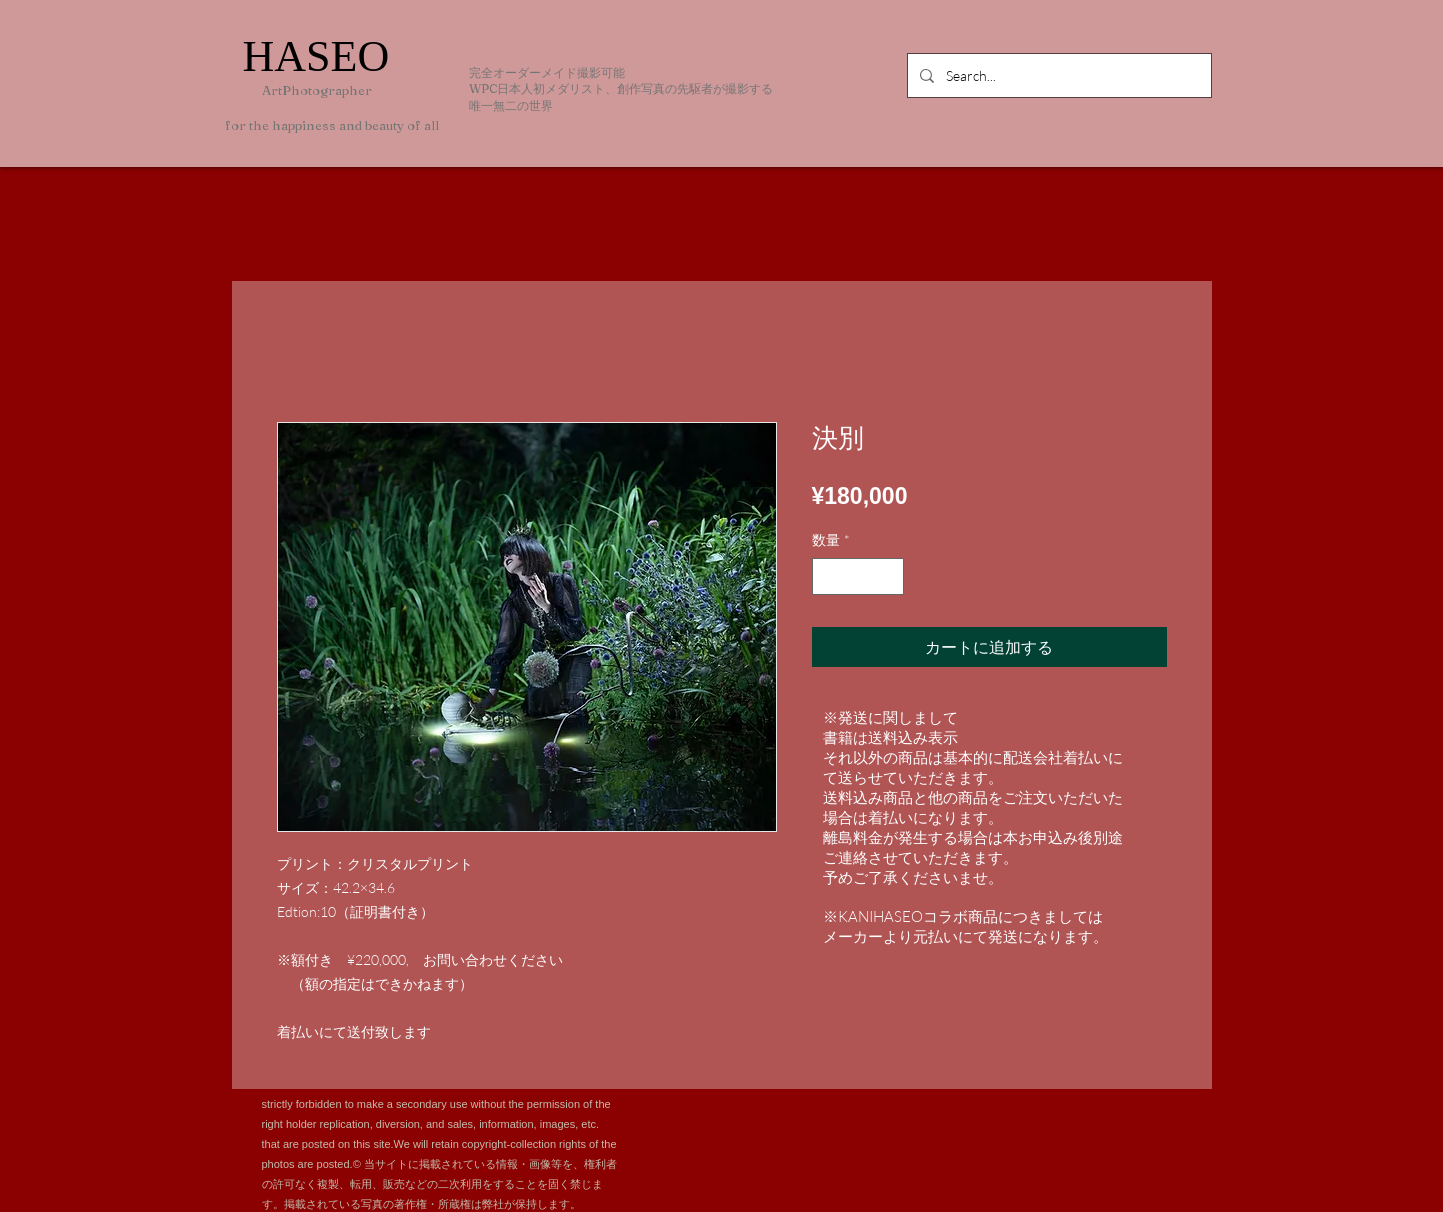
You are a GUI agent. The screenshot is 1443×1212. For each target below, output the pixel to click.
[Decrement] (827, 576)
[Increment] (888, 576)
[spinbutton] (858, 576)
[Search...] (1057, 75)
